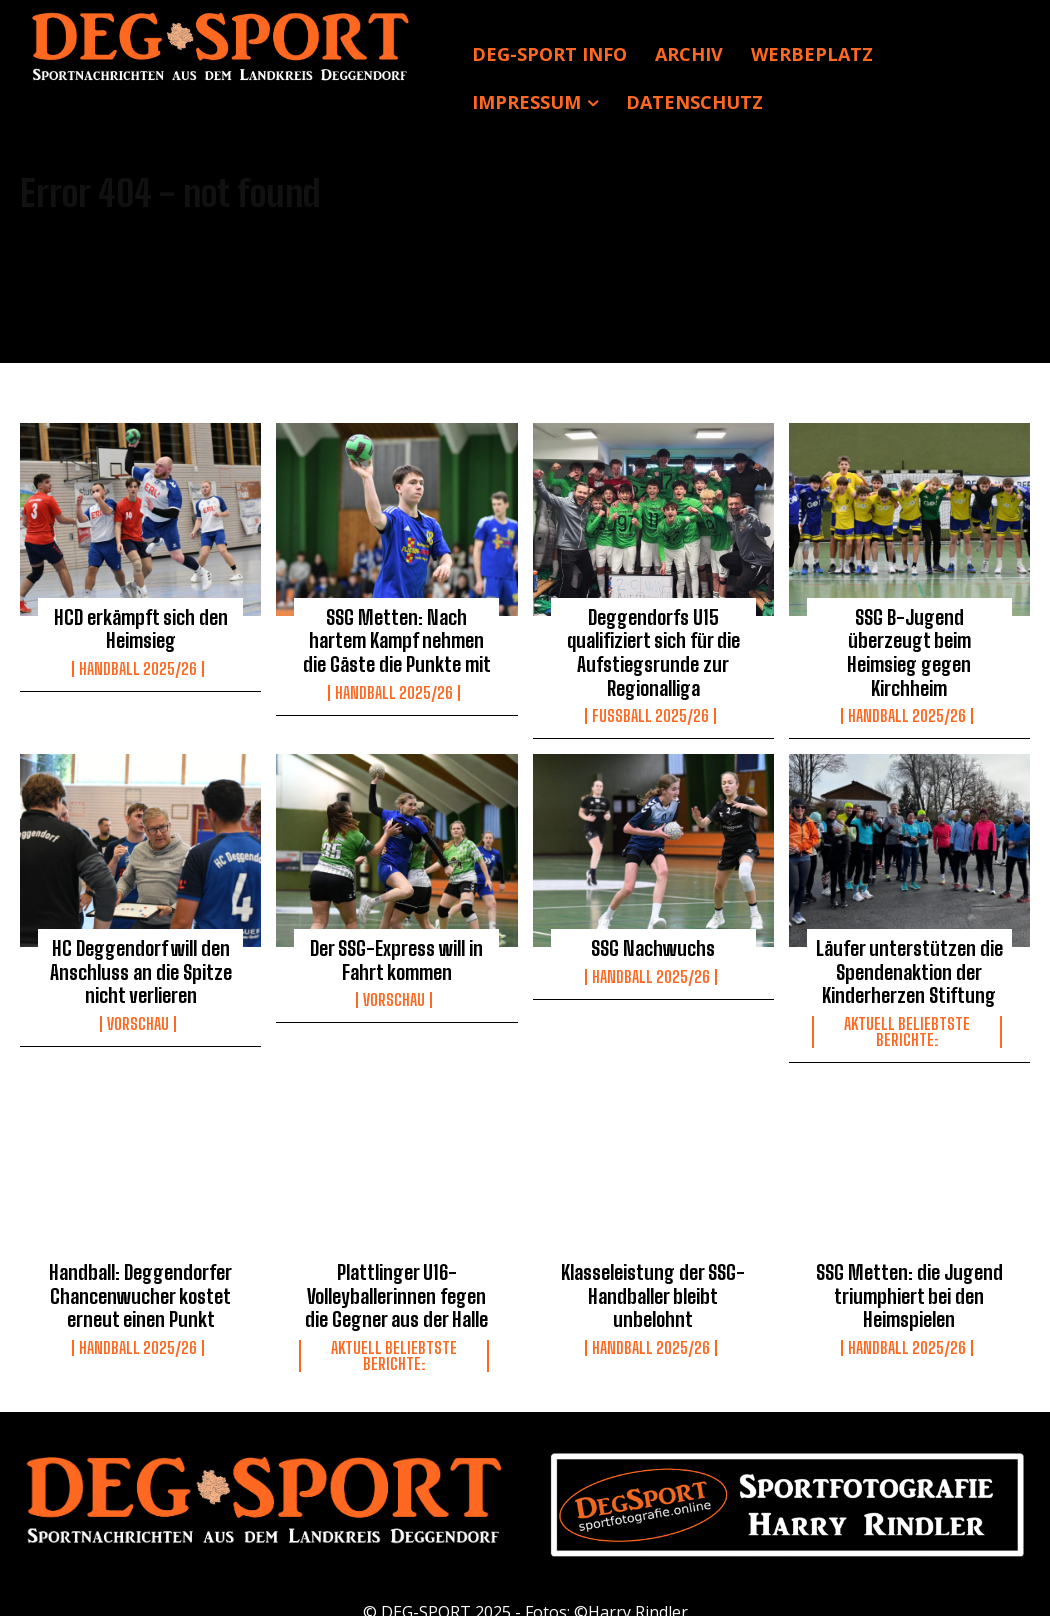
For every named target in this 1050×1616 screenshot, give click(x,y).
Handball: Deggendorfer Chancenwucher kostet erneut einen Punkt (140, 1278)
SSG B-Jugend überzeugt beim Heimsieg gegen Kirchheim (909, 637)
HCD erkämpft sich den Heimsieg (140, 627)
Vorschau (138, 1010)
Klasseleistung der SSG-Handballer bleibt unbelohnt (653, 1278)
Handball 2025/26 (138, 665)
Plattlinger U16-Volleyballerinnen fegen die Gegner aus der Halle (396, 1278)
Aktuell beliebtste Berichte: (907, 1018)
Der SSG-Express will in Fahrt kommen (397, 950)
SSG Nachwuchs (653, 939)
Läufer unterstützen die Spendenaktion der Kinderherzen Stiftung (909, 960)
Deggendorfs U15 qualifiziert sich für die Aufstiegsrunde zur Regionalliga (653, 648)
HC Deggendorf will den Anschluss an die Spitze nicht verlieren (141, 960)
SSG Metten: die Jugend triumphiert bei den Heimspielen (909, 1278)
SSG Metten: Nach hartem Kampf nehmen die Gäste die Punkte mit (397, 637)
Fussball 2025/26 (650, 708)
